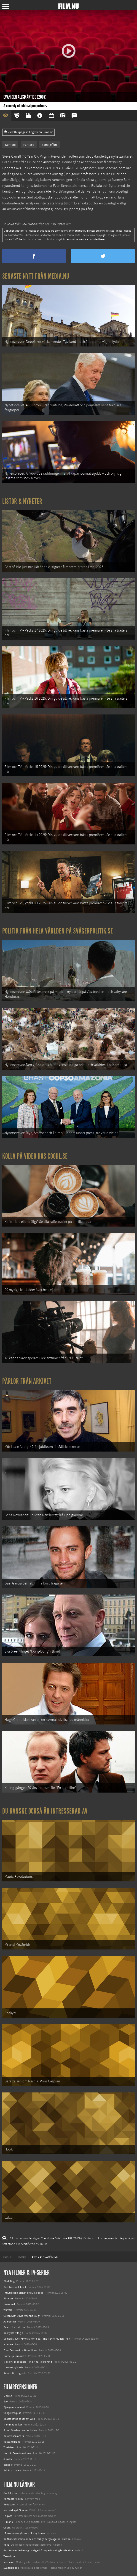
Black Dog (9, 2281)
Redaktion (9, 2504)
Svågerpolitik (11, 2567)
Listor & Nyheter (22, 501)
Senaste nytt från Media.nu (35, 276)
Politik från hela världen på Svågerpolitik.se (57, 931)
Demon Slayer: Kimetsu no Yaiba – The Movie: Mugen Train (36, 2338)
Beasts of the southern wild (19, 2418)
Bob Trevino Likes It (14, 2287)
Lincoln (7, 2395)
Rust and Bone (11, 2441)
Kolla (6, 2544)
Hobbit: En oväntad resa (17, 2453)
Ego (5, 2401)
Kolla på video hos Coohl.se (35, 1156)
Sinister (7, 2459)
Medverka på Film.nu (15, 2510)
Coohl (7, 2527)
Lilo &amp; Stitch (13, 2367)
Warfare (7, 2310)
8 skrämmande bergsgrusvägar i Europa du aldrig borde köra (38, 2550)
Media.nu (8, 2562)
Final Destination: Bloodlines (20, 2350)
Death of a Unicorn (14, 2327)
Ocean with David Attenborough (21, 2315)
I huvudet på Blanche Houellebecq (23, 2292)
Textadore (9, 2556)
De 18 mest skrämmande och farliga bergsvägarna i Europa (36, 2539)
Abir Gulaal (9, 2321)
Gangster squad (12, 2413)
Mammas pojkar (12, 2424)
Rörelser (8, 2298)
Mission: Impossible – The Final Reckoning (27, 2361)
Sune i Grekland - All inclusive (20, 2430)
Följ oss (7, 2516)
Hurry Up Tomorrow (15, 2356)
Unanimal (9, 2304)
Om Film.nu (10, 2493)
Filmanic (8, 2521)
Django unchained (14, 2407)
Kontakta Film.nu (13, 2498)
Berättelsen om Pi (13, 2436)
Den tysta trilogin (13, 2333)
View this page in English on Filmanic (28, 132)
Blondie (8, 2464)
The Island (9, 2447)
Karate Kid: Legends (14, 2373)
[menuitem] (7, 2257)
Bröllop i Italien (12, 2470)
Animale (8, 2344)
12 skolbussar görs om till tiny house (24, 2533)
